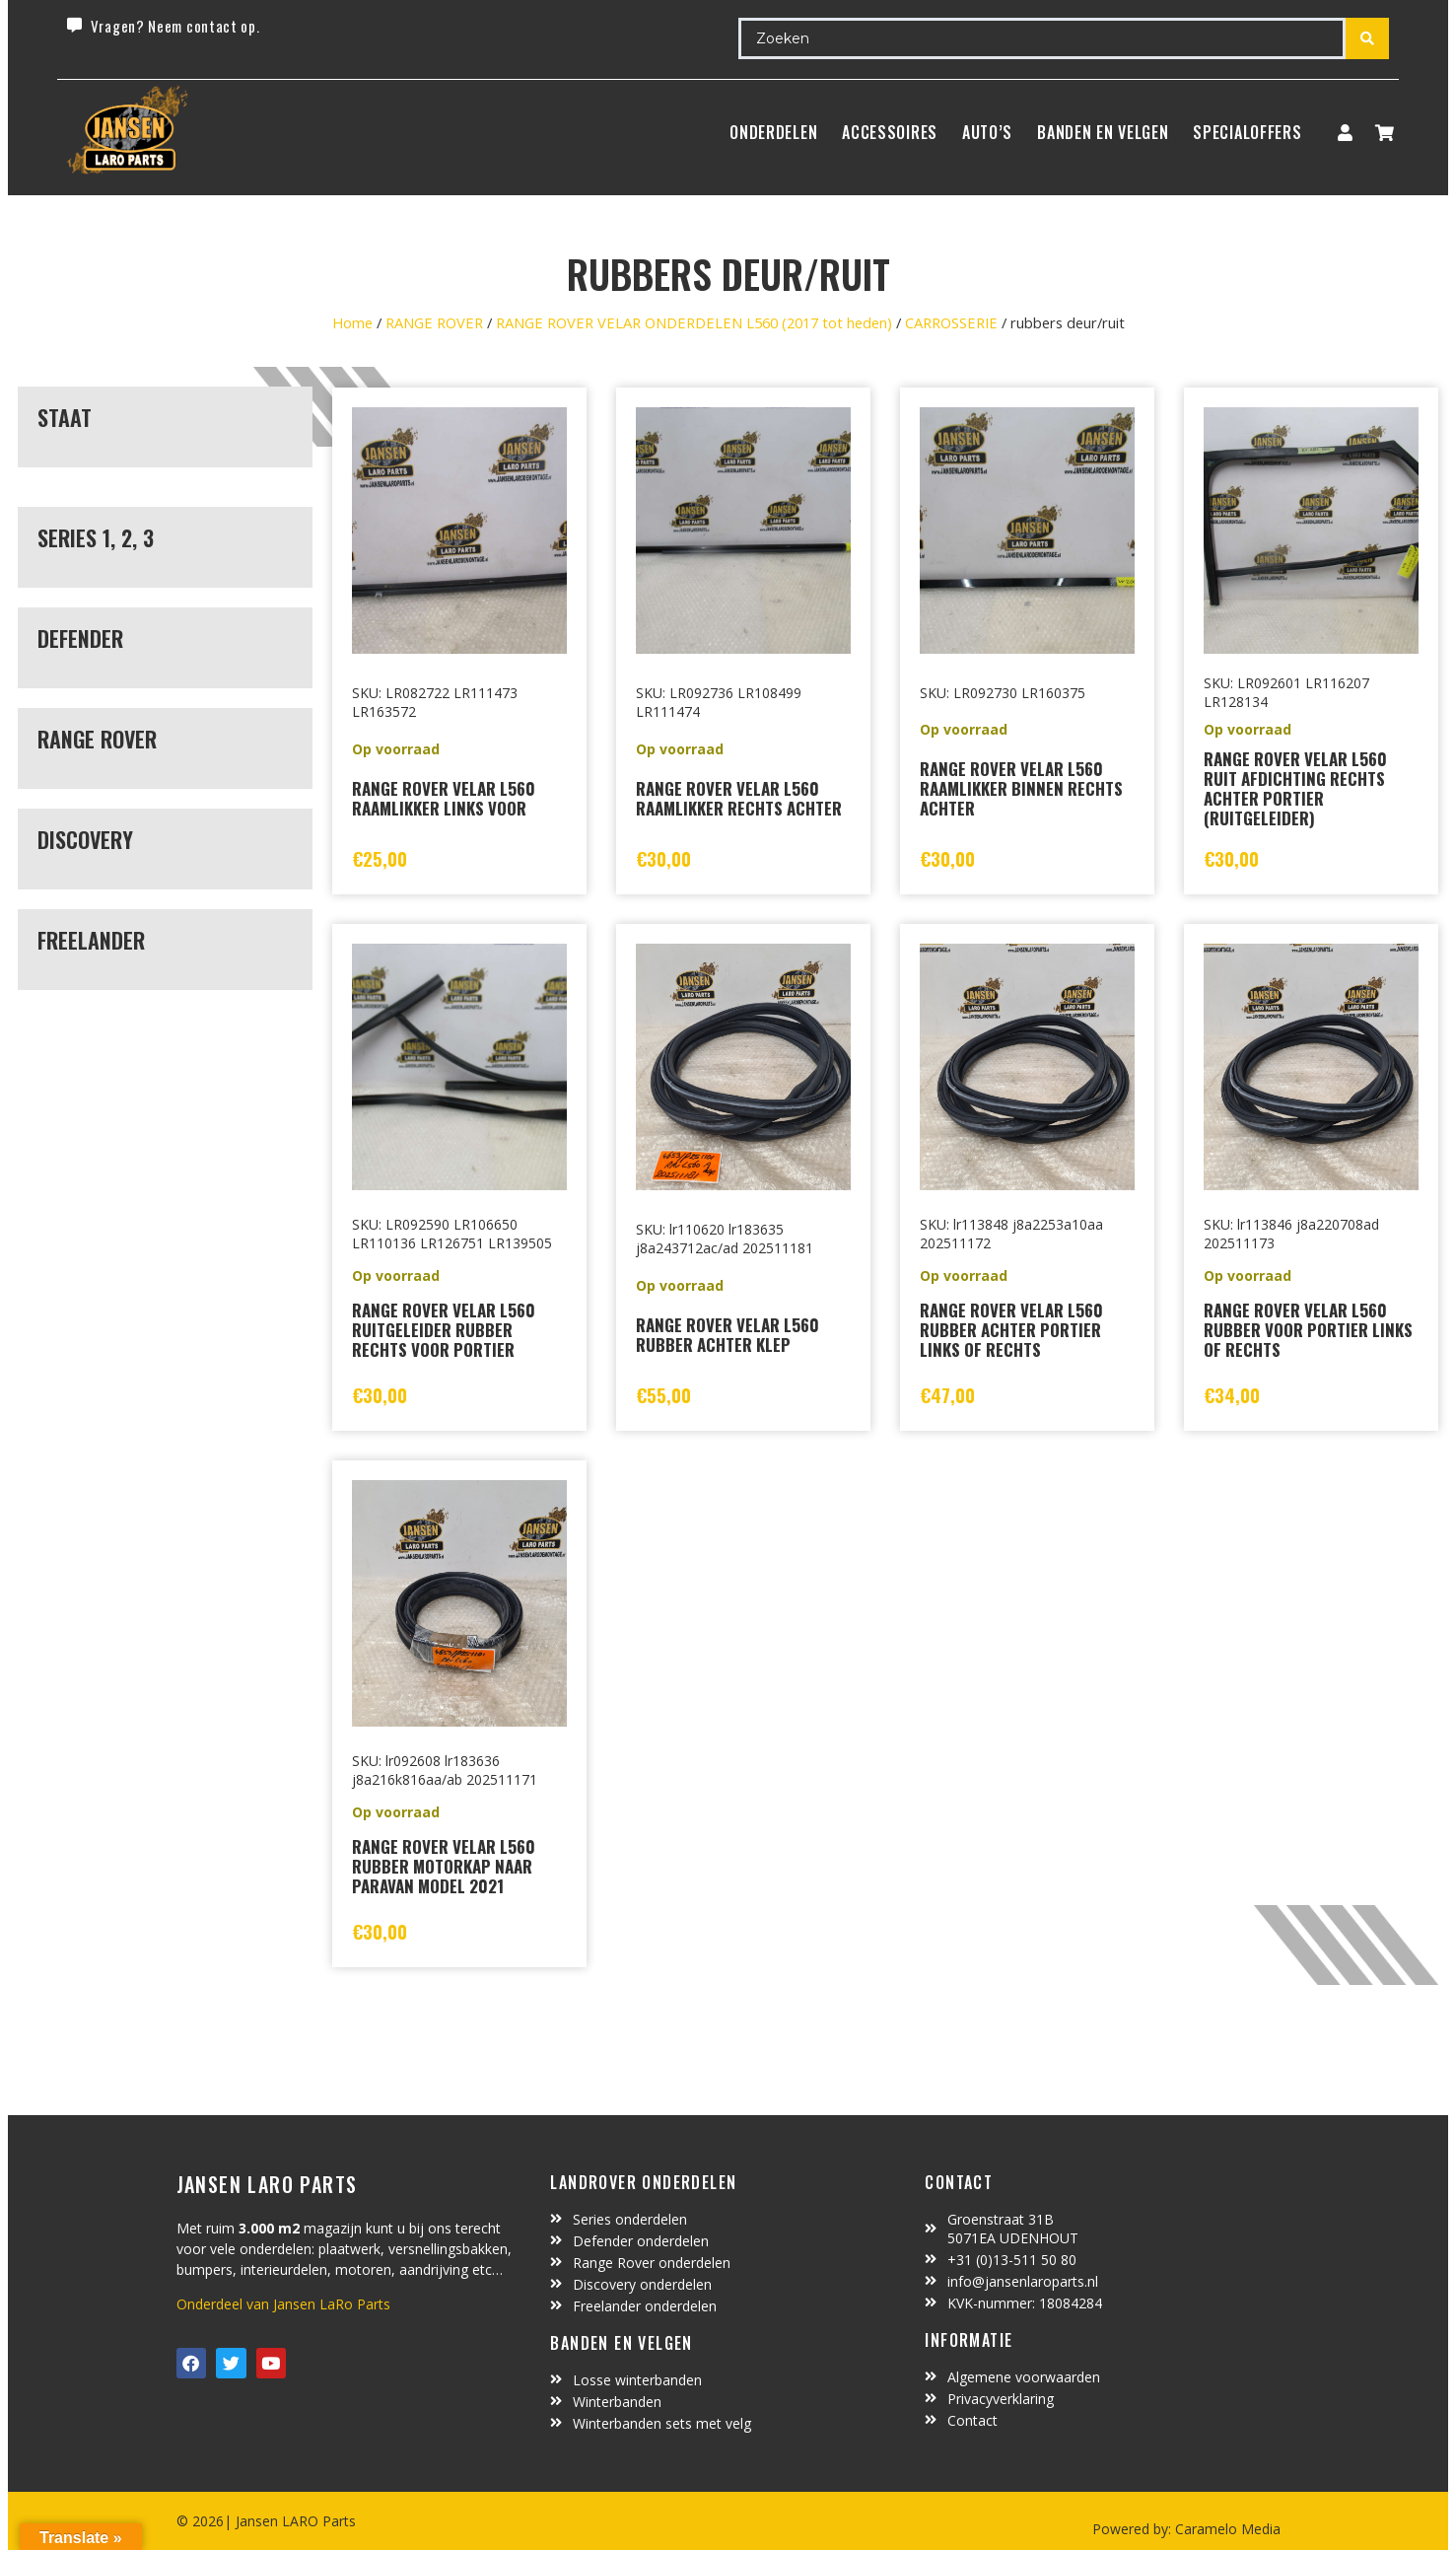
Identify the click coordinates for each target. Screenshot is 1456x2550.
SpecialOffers (1247, 132)
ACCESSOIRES (889, 132)
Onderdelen (773, 132)
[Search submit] (1367, 38)
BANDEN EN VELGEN (1102, 132)
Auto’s (987, 132)
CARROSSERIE (951, 322)
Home (352, 322)
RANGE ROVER (434, 322)
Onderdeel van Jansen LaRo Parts (283, 2304)
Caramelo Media (1226, 2528)
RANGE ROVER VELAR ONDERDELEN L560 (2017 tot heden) (694, 322)
